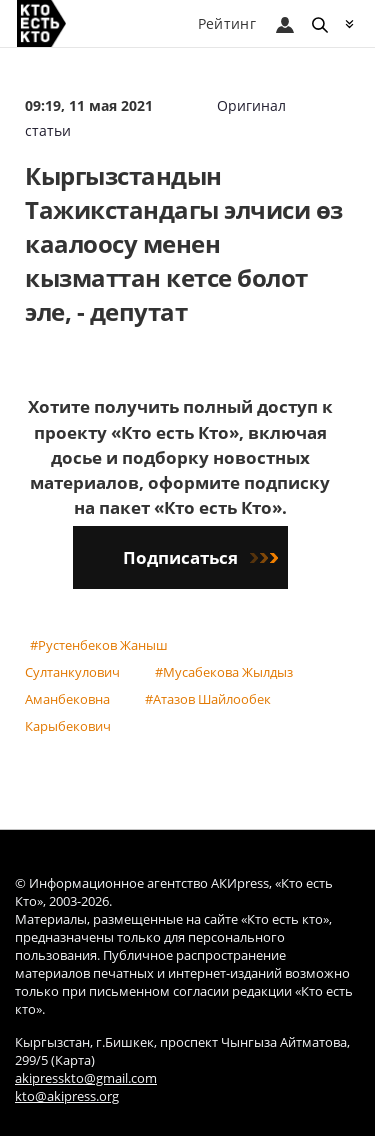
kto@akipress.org (67, 1096)
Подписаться (200, 557)
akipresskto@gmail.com (86, 1078)
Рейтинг (227, 23)
